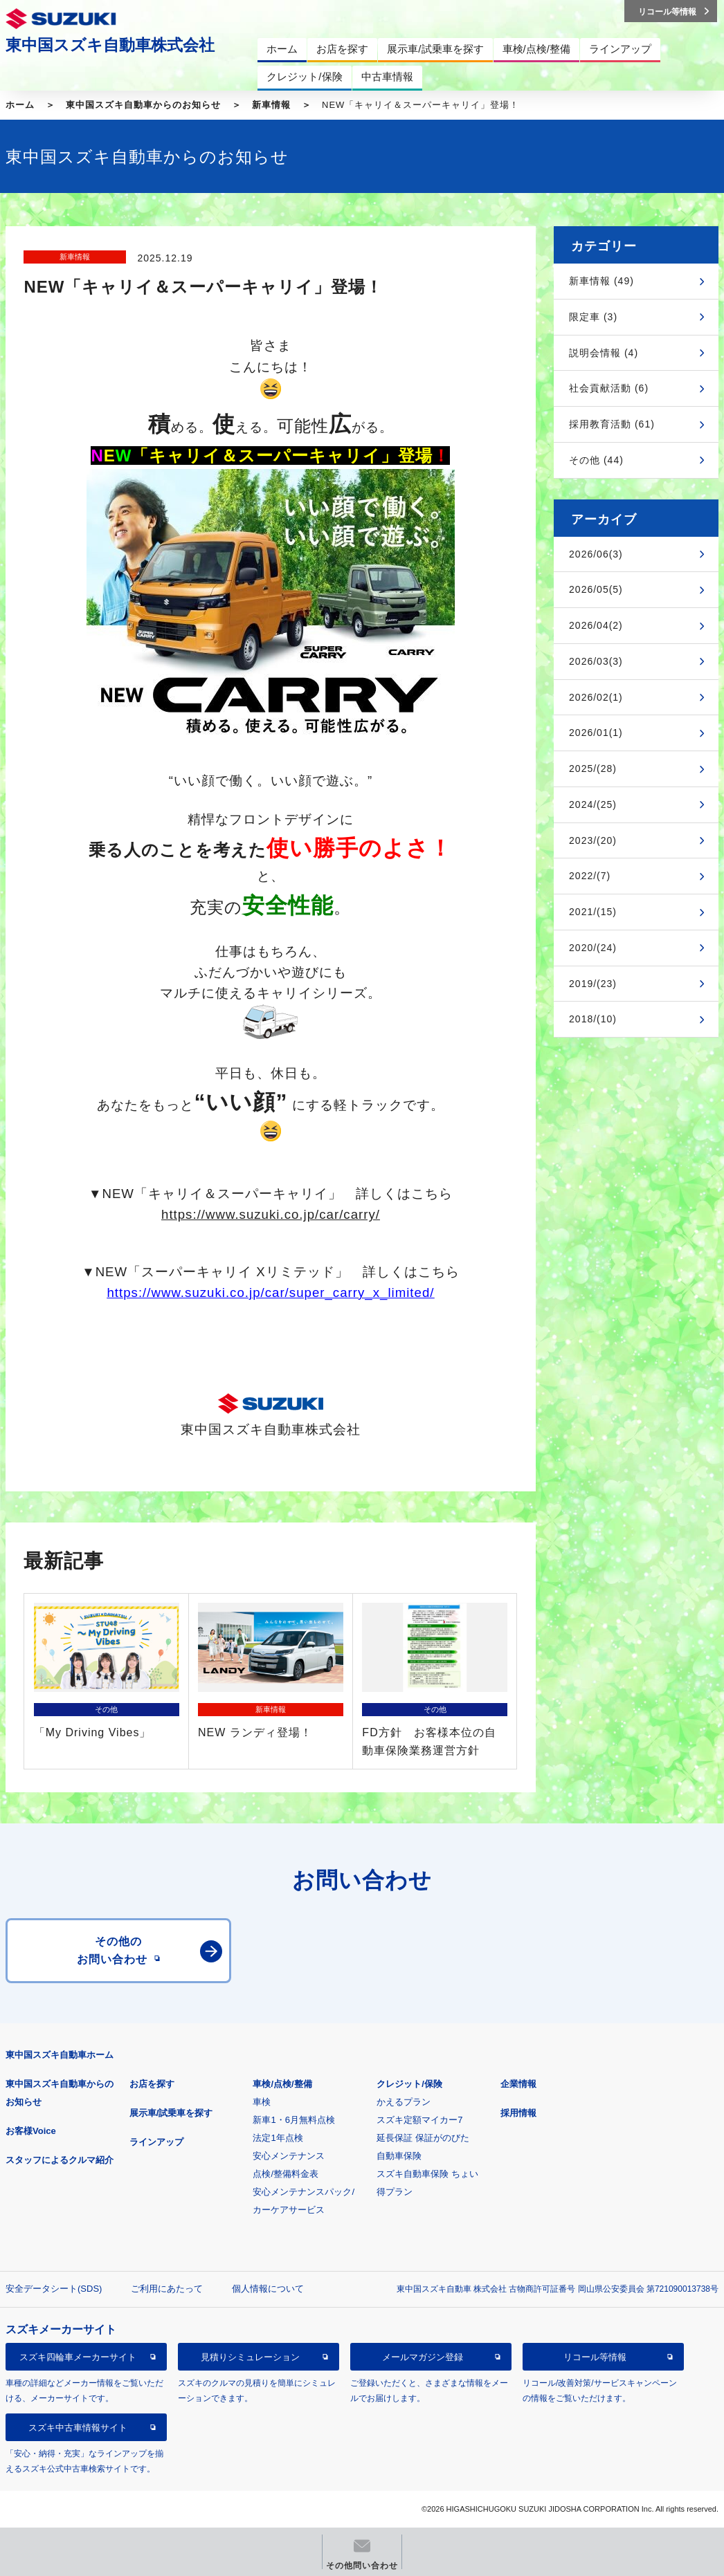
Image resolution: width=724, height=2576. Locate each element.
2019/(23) (593, 983)
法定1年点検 (277, 2138)
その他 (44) (596, 460)
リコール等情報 (594, 2357)
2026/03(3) (596, 661)
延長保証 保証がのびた (423, 2138)
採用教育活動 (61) (612, 424)
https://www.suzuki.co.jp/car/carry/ (270, 1214)
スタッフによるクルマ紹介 (60, 2160)
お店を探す (151, 2084)
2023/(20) (593, 840)
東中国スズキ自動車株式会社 (110, 45)
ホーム (20, 105)
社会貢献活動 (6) (609, 388)
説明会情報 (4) (603, 352)
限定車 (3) (593, 316)
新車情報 (271, 105)
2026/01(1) (596, 732)
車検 (262, 2102)
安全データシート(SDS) (54, 2288)
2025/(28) (593, 768)
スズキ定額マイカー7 (419, 2120)
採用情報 (518, 2113)
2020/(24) (593, 947)
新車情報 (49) (601, 280)
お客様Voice (31, 2131)
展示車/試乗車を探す (171, 2113)
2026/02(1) (596, 697)
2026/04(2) (596, 625)
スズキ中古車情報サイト (77, 2427)
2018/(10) (593, 1018)
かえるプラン (404, 2102)
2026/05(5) (596, 589)
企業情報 (518, 2084)
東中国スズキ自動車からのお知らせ (143, 105)
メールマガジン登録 (422, 2357)
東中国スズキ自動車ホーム (60, 2055)
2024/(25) (593, 804)
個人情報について (268, 2288)
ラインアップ (156, 2142)
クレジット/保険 (409, 2084)
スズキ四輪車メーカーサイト (77, 2357)
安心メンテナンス (289, 2156)
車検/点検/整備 (282, 2084)
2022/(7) (589, 875)
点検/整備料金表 (285, 2174)
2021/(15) (593, 911)
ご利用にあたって (167, 2288)
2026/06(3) (596, 554)
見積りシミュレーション (250, 2357)
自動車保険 (399, 2156)
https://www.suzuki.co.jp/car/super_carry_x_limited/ (270, 1292)
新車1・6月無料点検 (293, 2120)
